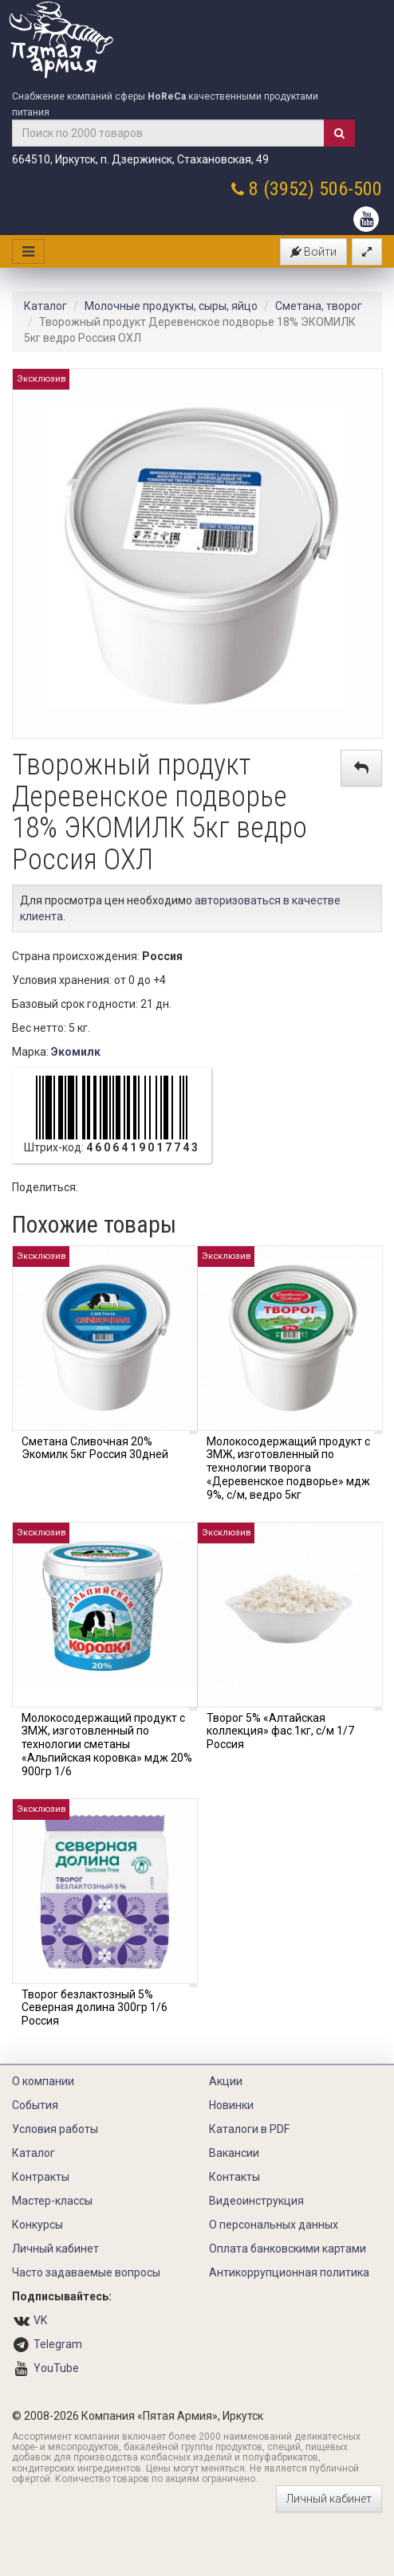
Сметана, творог (318, 306)
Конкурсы (37, 2224)
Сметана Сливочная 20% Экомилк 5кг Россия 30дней (95, 1448)
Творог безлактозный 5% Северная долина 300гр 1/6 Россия (94, 2008)
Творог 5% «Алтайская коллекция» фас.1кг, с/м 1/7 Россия (280, 1731)
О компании (43, 2081)
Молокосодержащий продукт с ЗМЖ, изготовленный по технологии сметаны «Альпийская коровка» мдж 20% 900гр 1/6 (107, 1744)
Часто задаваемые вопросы (86, 2272)
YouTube (56, 2368)
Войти (313, 251)
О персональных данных (273, 2224)
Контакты (234, 2176)
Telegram (57, 2344)
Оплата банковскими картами (287, 2248)
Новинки (231, 2105)
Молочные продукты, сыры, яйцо (171, 306)
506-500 (350, 189)
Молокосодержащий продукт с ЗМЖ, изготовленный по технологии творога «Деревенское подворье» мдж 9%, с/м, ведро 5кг (288, 1468)
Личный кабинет (55, 2248)
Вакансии (234, 2153)
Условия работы (55, 2129)
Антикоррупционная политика (289, 2272)
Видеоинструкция (256, 2200)
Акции (225, 2081)
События (35, 2105)
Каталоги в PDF (249, 2129)
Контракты (40, 2176)
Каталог (45, 306)
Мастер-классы (52, 2200)
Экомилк (75, 1051)
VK (40, 2320)
